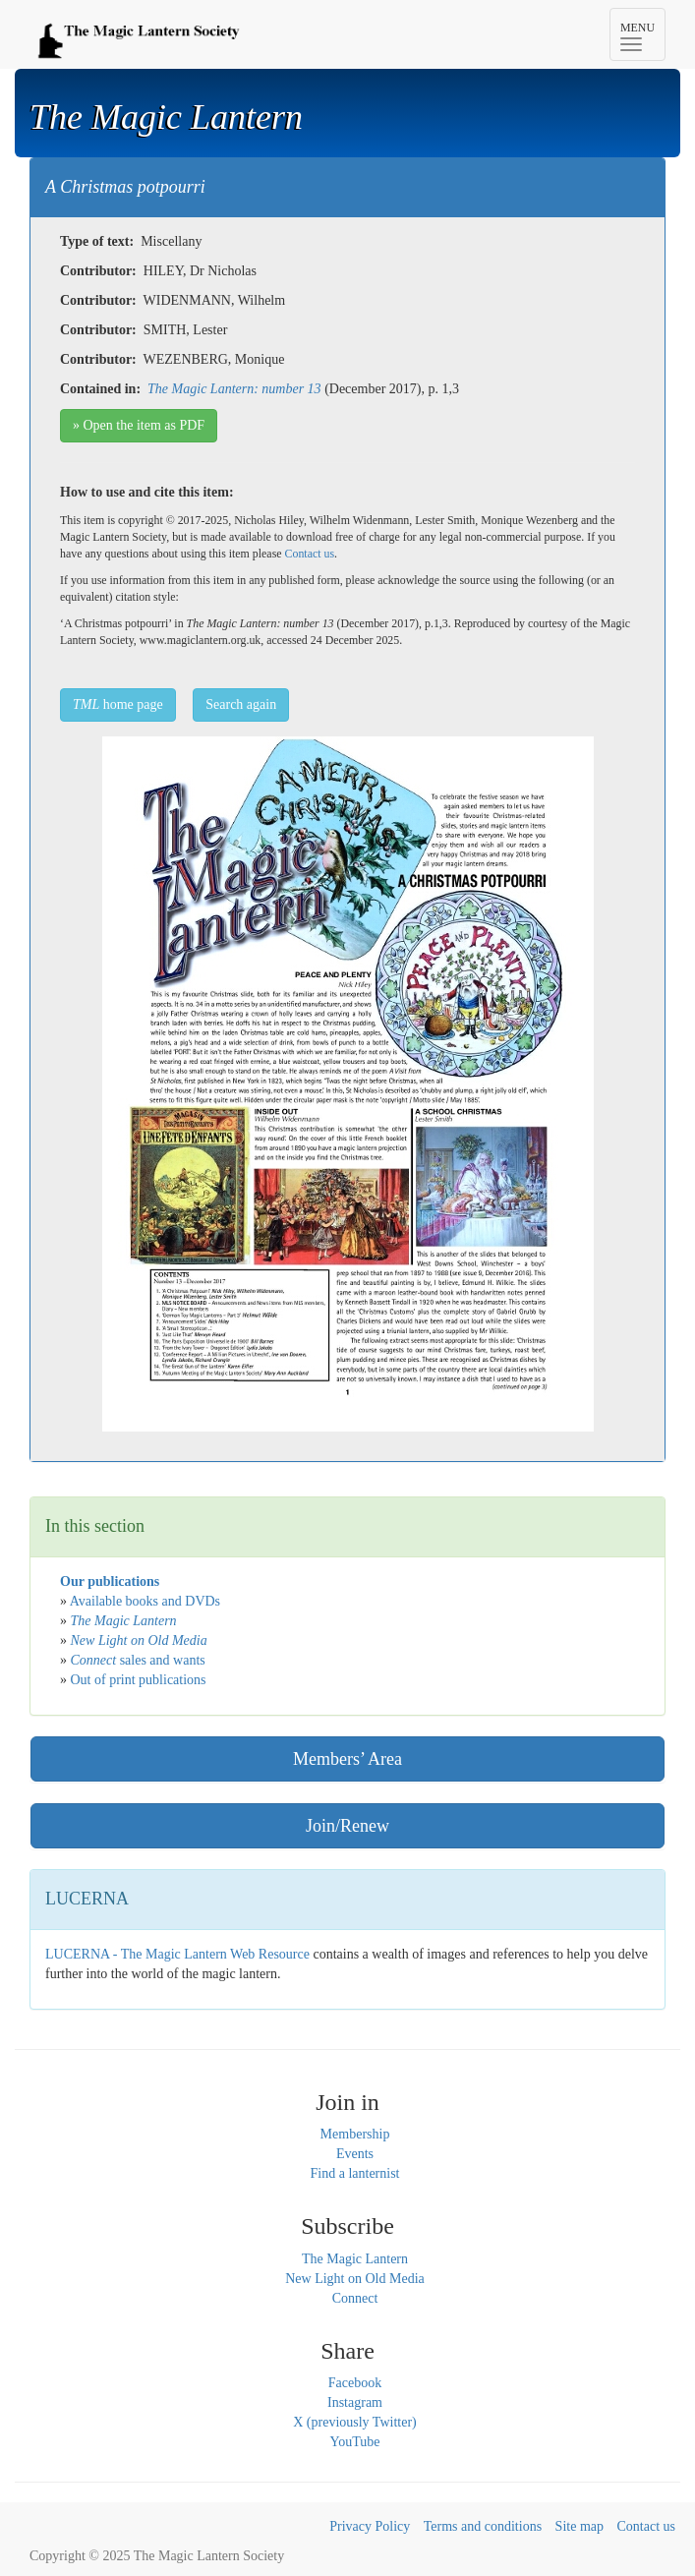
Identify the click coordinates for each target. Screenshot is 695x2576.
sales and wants (138, 1660)
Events (355, 2153)
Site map (579, 2526)
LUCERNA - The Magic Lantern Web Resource (177, 1954)
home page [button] (118, 704)
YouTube (355, 2441)
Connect (355, 2298)
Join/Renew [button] (347, 1826)
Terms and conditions (483, 2526)
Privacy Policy (369, 2526)
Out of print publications (138, 1679)
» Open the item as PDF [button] (138, 425)
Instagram (354, 2402)
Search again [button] (240, 704)
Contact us (310, 553)
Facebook (354, 2382)
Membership (355, 2134)
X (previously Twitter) (355, 2422)
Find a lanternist (355, 2173)
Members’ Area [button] (347, 1759)
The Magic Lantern (355, 2259)
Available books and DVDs (145, 1601)
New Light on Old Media (355, 2278)
